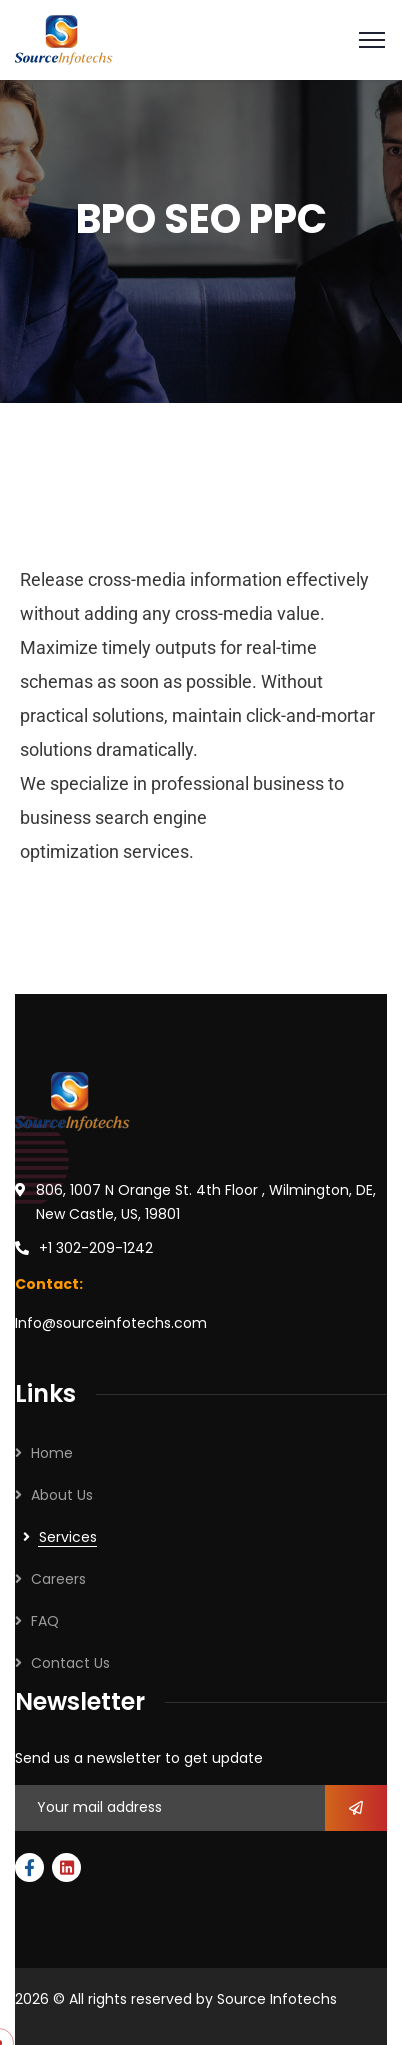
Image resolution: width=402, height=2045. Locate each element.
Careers (58, 1579)
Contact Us (70, 1663)
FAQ (45, 1621)
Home (52, 1453)
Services (68, 1537)
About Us (62, 1495)
